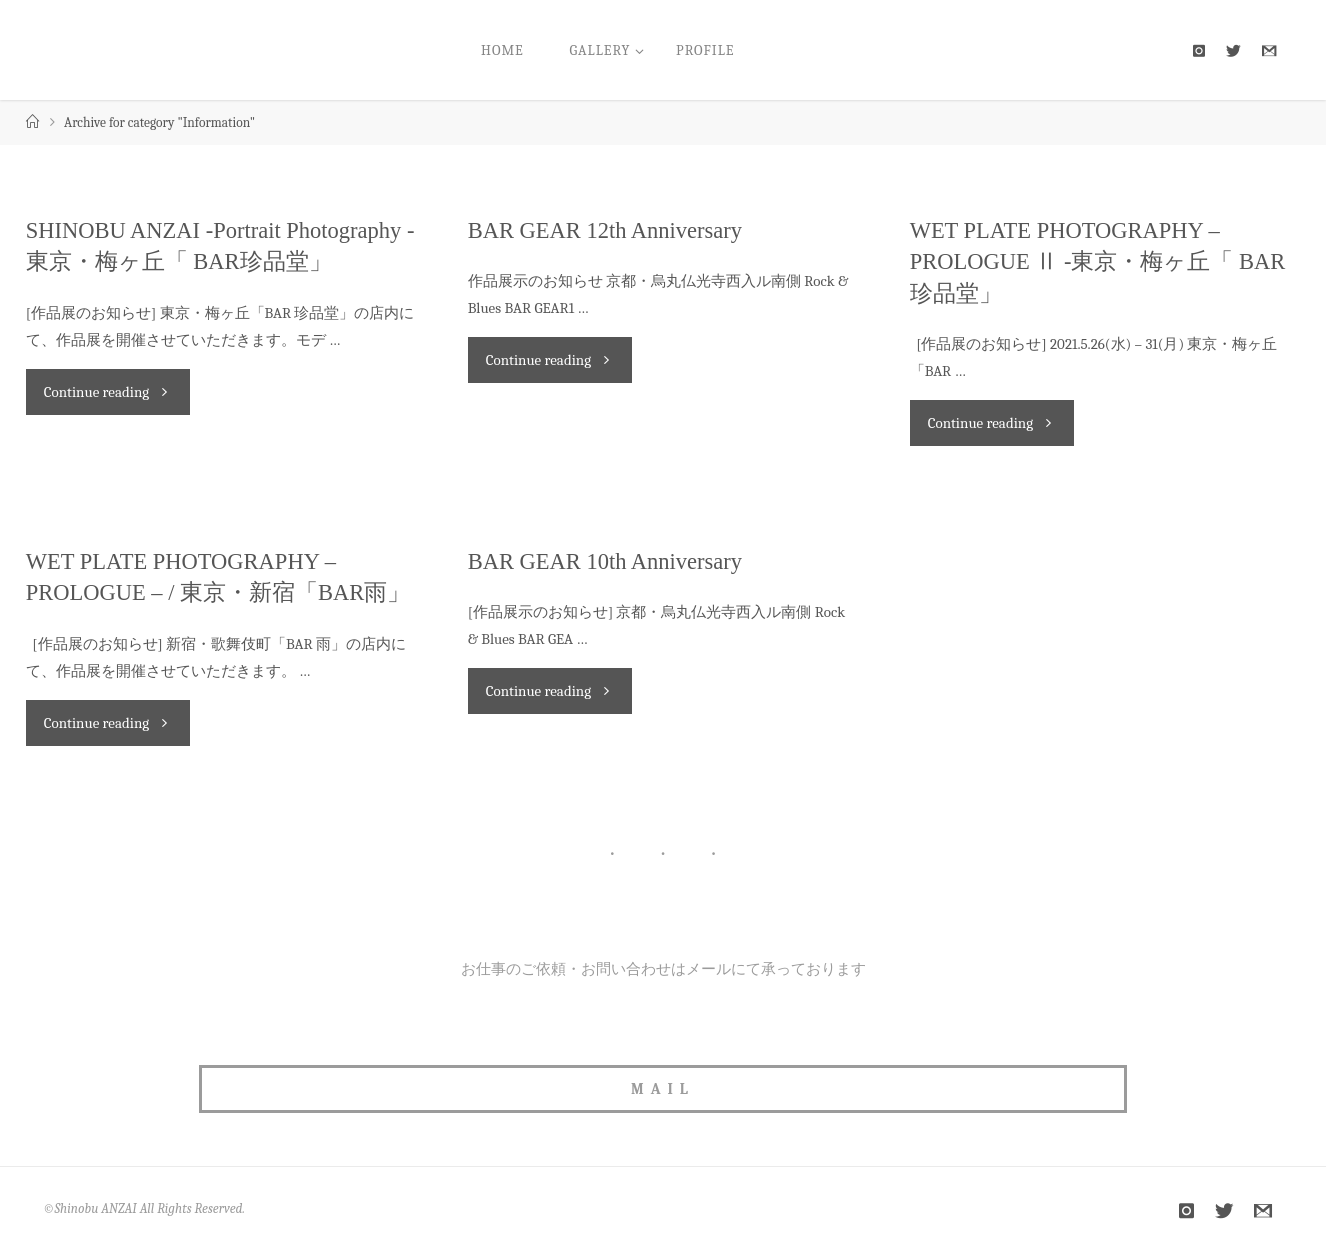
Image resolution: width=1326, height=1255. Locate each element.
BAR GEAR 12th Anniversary (605, 230)
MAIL (663, 1089)
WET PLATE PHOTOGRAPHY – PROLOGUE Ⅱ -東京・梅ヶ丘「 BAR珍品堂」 (1098, 262)
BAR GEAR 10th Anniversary (605, 561)
